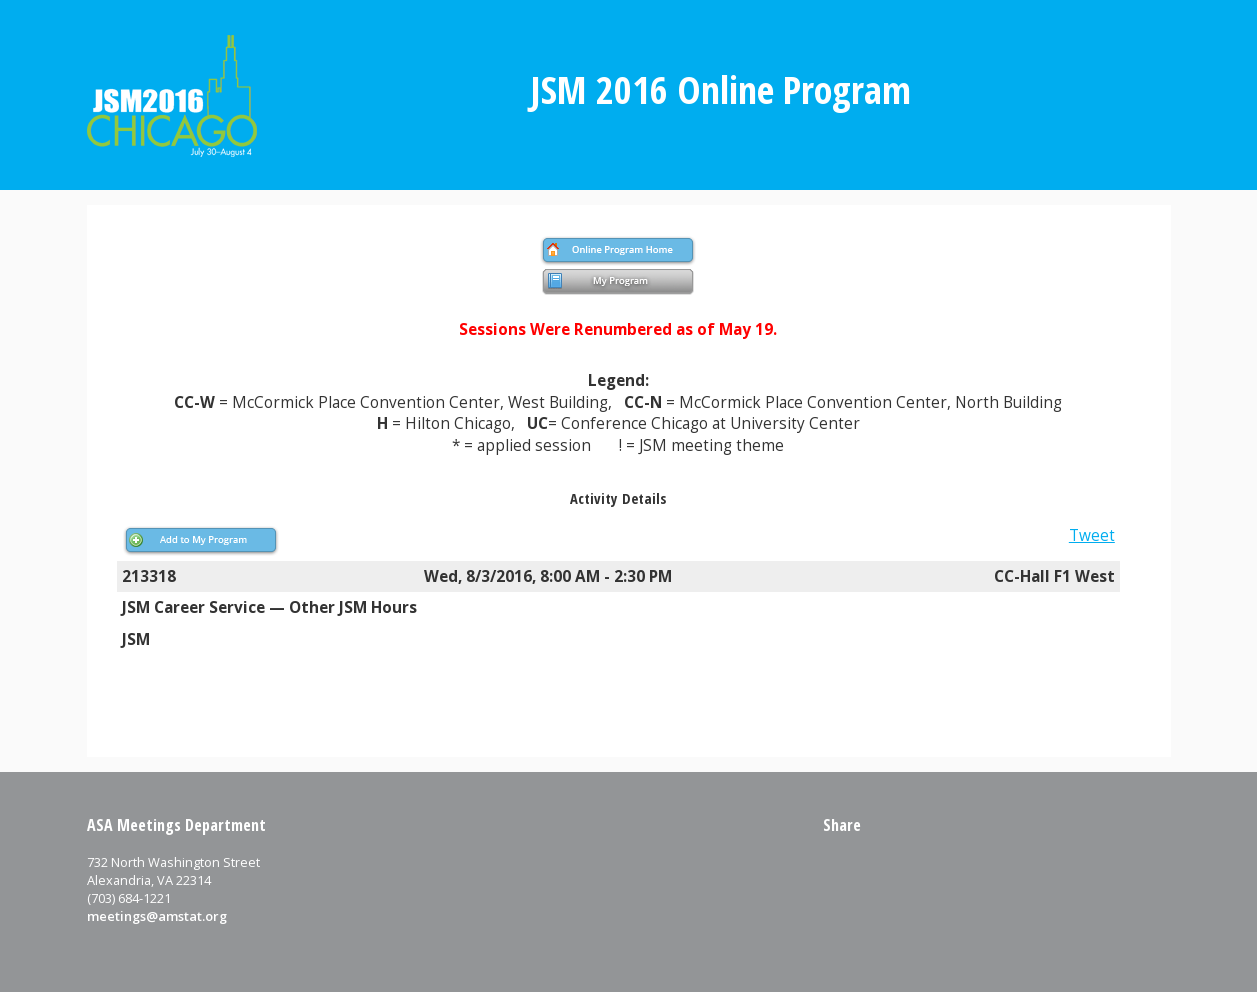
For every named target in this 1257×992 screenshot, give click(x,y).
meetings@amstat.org (157, 916)
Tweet (1092, 535)
